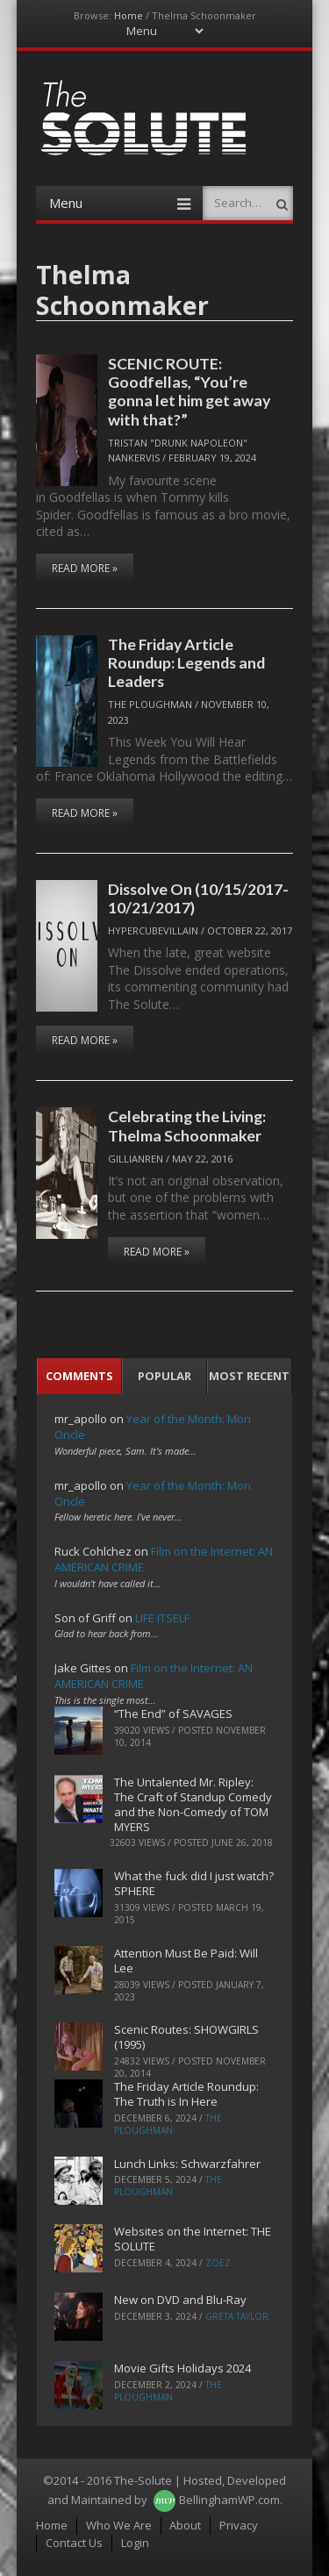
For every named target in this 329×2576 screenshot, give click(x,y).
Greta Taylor (236, 2316)
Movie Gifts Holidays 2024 (182, 2368)
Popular (164, 1376)
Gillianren (135, 1158)
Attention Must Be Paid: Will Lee (186, 1960)
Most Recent (249, 1376)
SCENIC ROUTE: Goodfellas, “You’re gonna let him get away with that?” (189, 391)
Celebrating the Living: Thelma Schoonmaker (187, 1125)
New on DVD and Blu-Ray (180, 2300)
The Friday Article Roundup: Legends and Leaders (186, 662)
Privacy (238, 2525)
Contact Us (74, 2543)
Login (135, 2543)
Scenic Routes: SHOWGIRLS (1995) (186, 2036)
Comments (79, 1376)
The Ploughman (150, 704)
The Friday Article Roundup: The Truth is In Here (186, 2094)
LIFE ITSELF (162, 1618)
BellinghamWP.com (229, 2500)
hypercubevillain (153, 930)
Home (128, 15)
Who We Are (119, 2525)
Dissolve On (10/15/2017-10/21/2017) (198, 898)
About (185, 2525)
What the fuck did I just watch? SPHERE (194, 1883)
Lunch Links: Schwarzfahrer (187, 2164)
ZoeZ (218, 2263)
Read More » (85, 568)
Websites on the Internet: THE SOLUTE (192, 2238)
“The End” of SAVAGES (173, 1713)
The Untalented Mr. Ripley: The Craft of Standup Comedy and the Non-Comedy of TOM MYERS (193, 1804)
